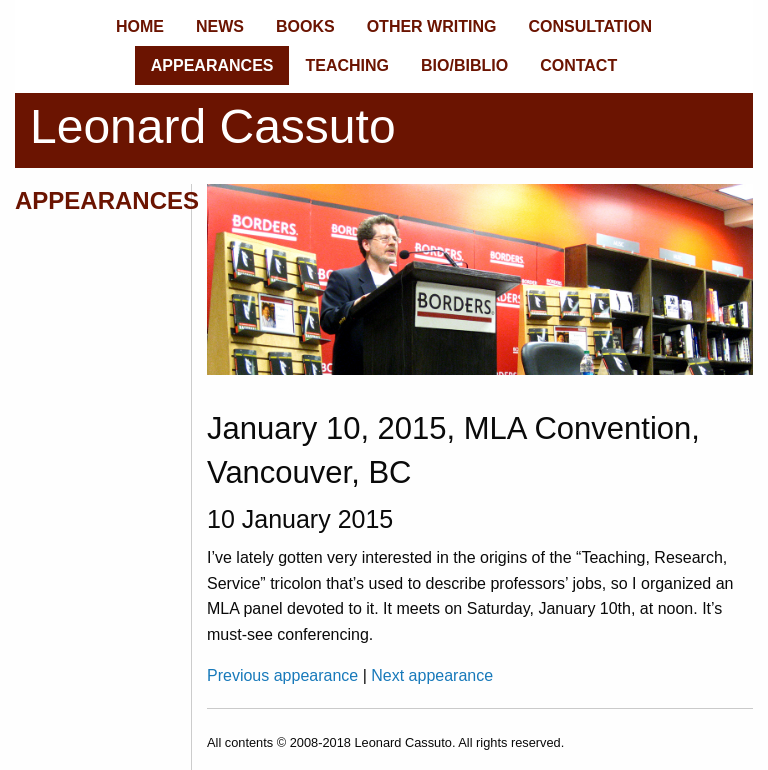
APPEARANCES (212, 65)
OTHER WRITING (432, 26)
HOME (140, 26)
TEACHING (347, 65)
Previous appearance (285, 675)
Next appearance (432, 675)
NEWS (220, 26)
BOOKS (305, 26)
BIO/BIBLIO (464, 65)
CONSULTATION (590, 26)
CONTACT (578, 65)
